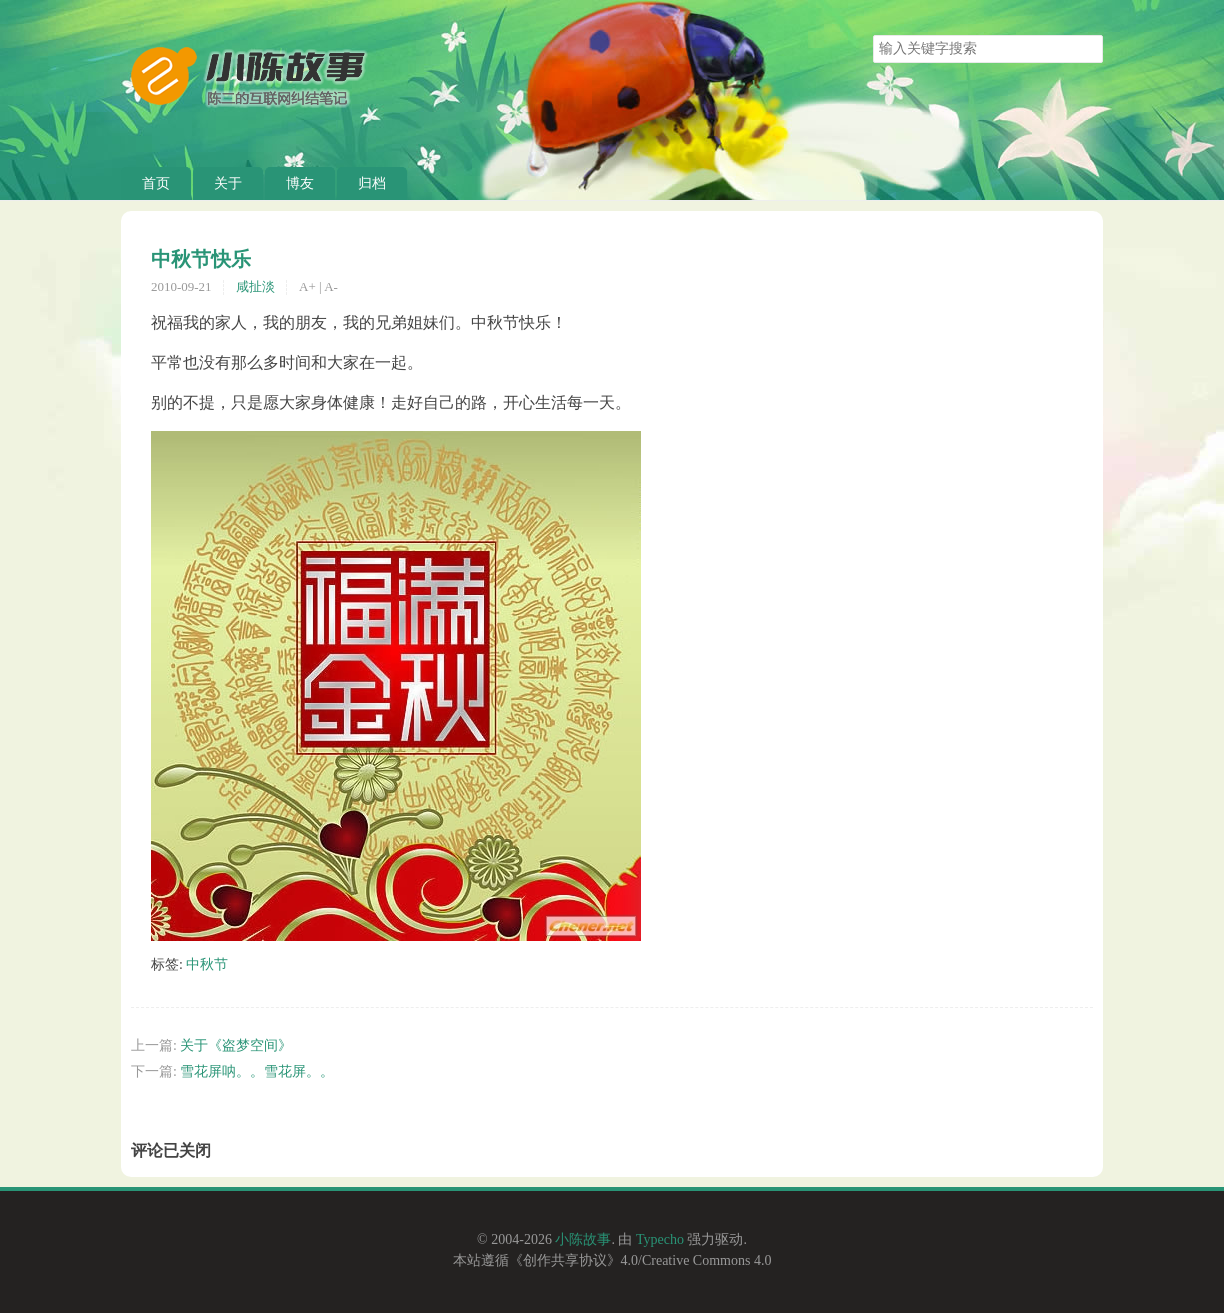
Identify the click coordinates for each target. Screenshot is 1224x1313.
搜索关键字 (872, 34)
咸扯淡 (255, 286)
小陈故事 (583, 1239)
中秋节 (207, 964)
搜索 (1087, 49)
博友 (300, 183)
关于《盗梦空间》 (236, 1045)
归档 (372, 183)
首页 (156, 183)
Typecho (660, 1239)
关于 (228, 183)
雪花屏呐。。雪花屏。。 (257, 1071)
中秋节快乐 (201, 259)
